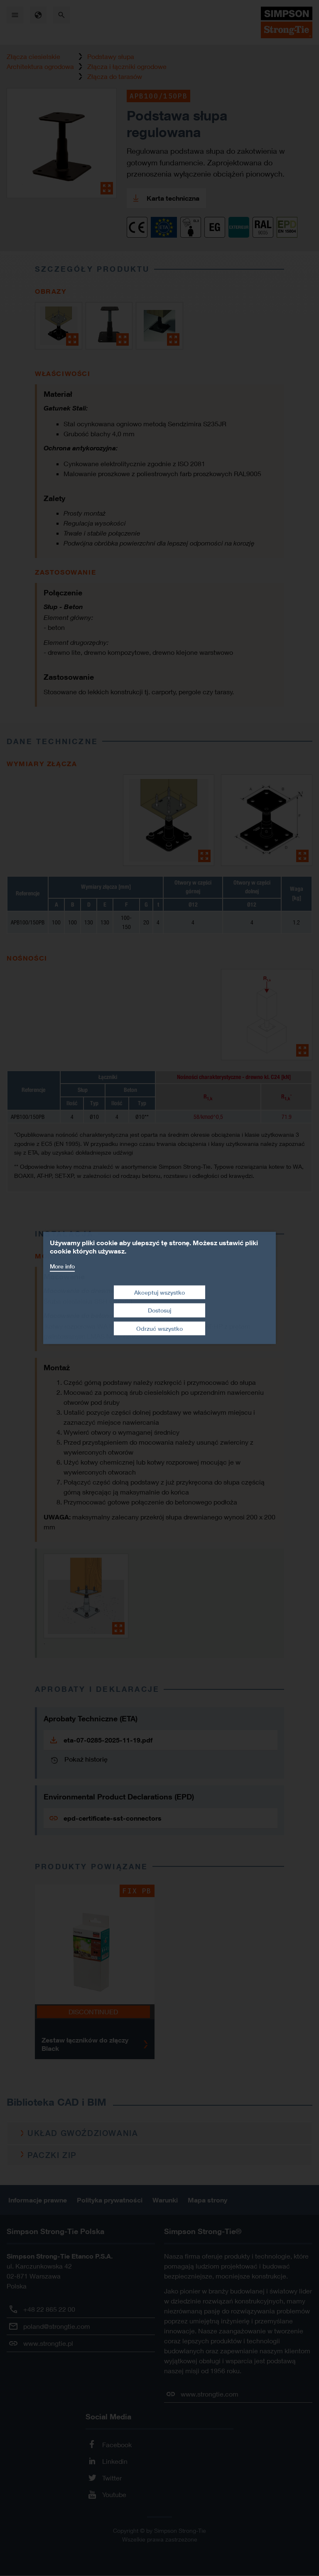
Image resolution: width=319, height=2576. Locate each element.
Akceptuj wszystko (159, 1291)
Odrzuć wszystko (159, 1328)
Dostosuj (159, 1310)
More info (62, 1266)
